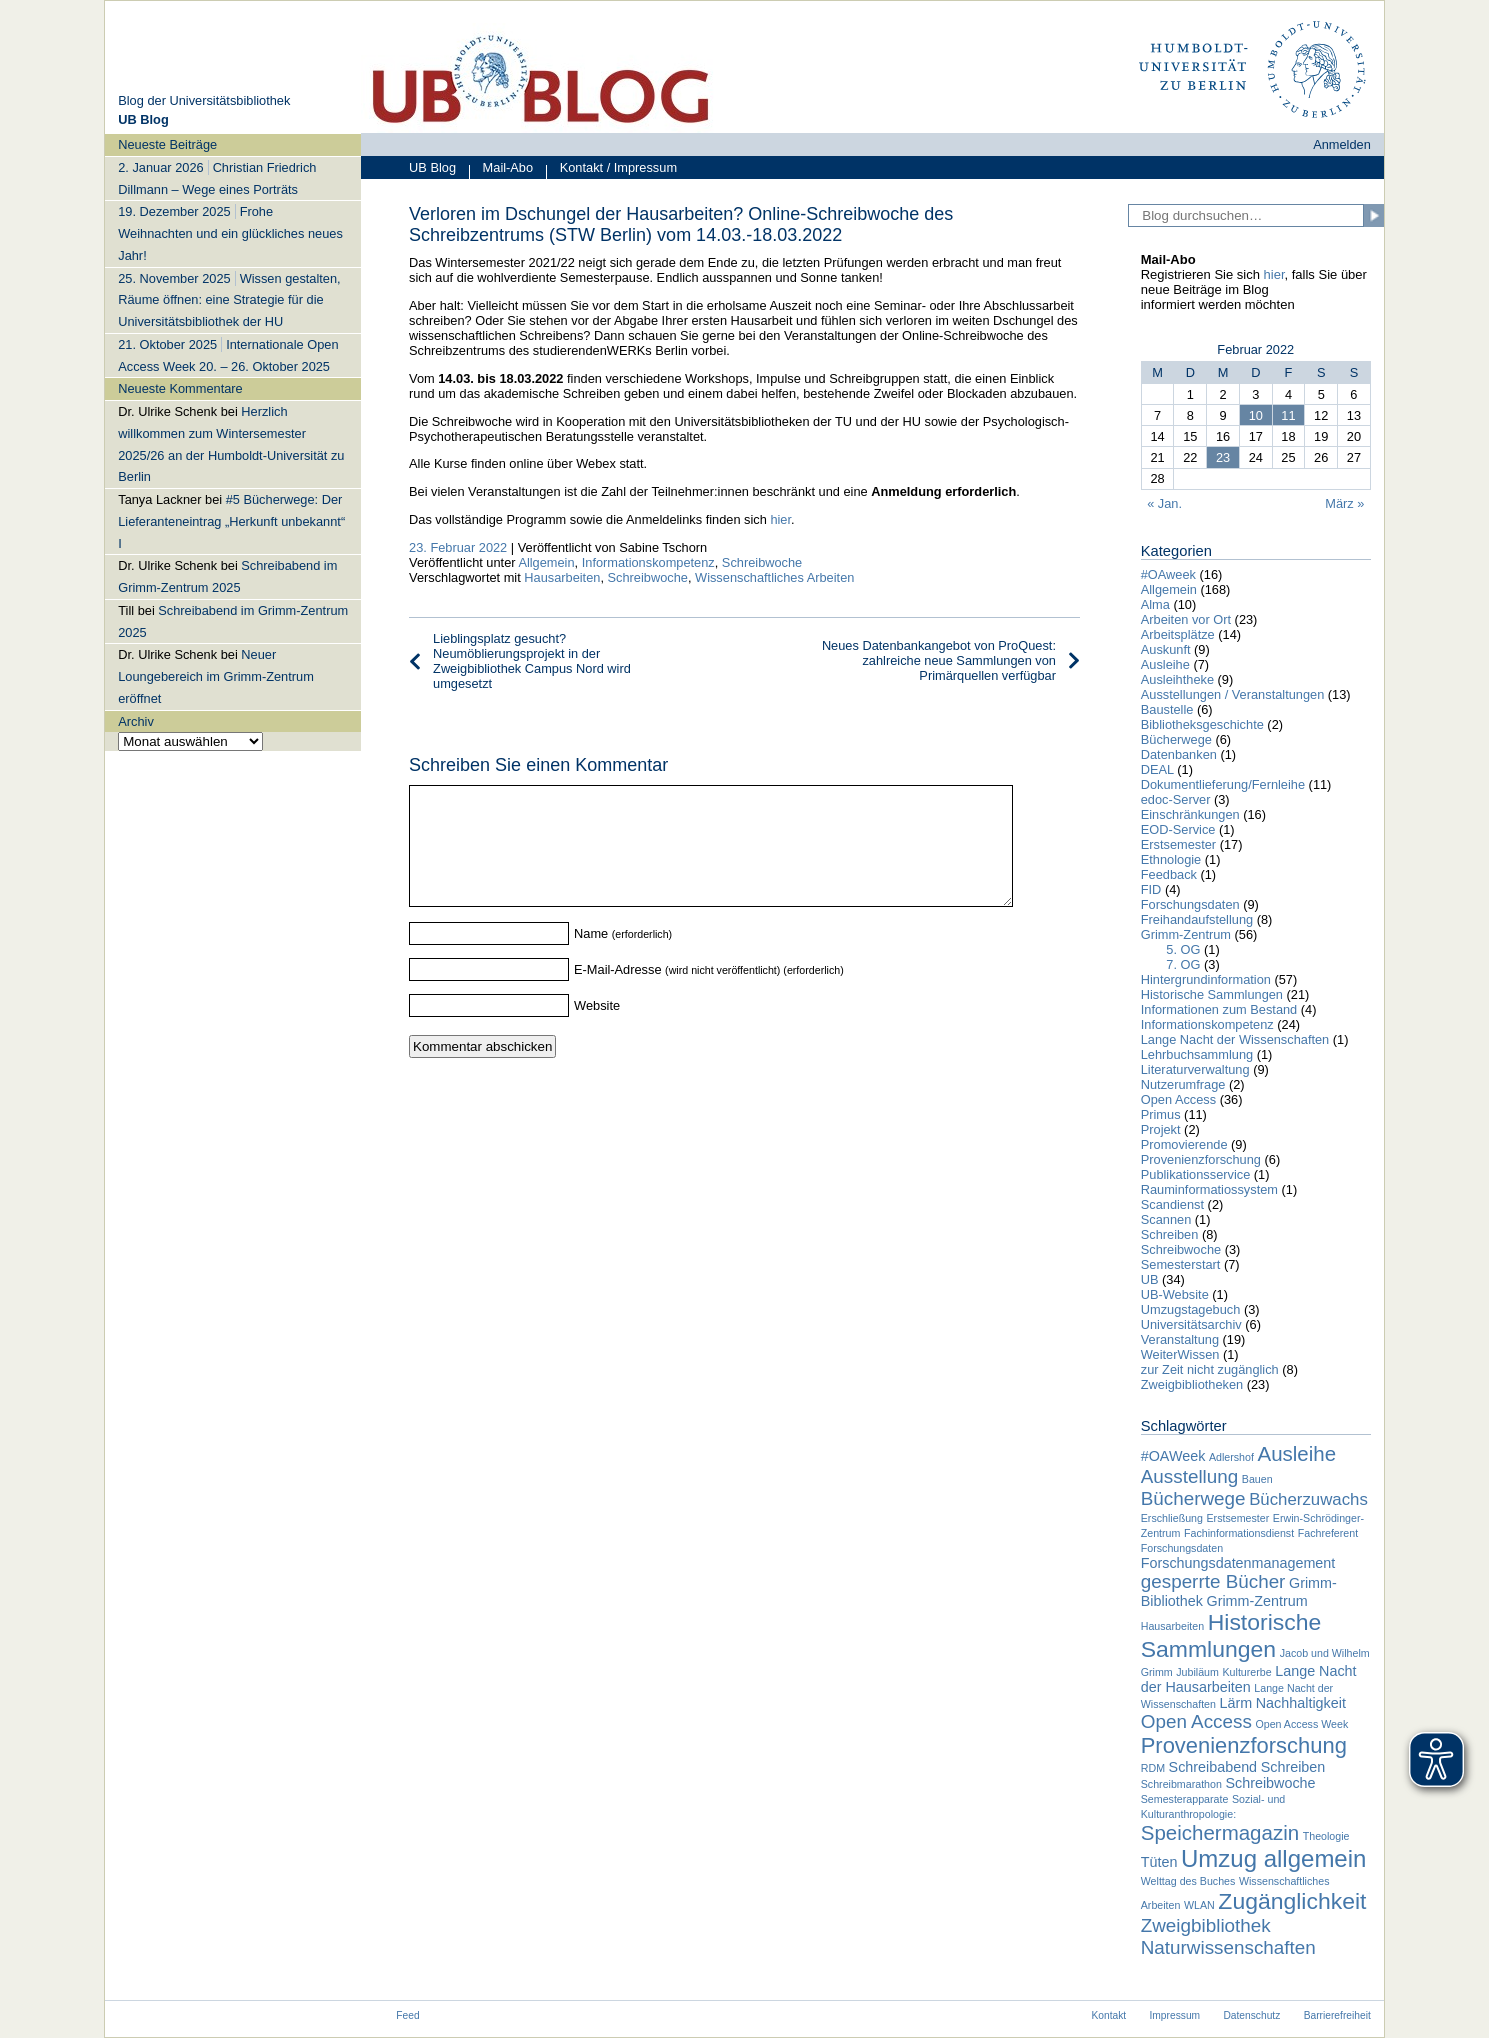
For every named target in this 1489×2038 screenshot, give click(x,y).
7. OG (1183, 964)
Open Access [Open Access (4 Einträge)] (1196, 1721)
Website (597, 1029)
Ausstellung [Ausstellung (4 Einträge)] (1190, 1476)
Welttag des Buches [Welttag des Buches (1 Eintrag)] (1188, 1881)
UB (1150, 1279)
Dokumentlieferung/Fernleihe (1223, 784)
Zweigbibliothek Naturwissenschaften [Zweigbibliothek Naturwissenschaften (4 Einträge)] (1228, 1936)
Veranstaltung (1180, 1339)
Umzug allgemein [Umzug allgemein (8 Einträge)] (1273, 1858)
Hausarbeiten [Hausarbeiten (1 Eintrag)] (1172, 1626)
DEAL (1157, 769)
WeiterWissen (1180, 1354)
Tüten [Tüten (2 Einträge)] (1159, 1862)
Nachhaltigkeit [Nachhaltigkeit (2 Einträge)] (1301, 1703)
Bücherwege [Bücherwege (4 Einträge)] (1193, 1498)
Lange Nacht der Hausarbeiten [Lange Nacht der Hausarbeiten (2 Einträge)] (1249, 1679)
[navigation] (233, 442)
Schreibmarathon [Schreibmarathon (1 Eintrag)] (1181, 1784)
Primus (1161, 1114)
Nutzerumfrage (1183, 1084)
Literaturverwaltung (1195, 1069)
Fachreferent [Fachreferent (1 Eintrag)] (1328, 1533)
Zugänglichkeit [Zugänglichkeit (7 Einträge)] (1292, 1901)
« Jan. (1164, 503)
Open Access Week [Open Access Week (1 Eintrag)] (1301, 1724)
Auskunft (1166, 649)
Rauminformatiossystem (1209, 1189)
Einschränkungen (1190, 814)
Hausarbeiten (562, 577)
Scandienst (1172, 1204)
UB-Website (1175, 1294)
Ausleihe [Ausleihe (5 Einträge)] (1296, 1453)
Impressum (1175, 2015)
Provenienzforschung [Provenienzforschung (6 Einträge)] (1244, 1745)
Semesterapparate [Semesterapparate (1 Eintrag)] (1185, 1799)
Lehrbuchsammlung (1197, 1054)
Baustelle (1167, 709)
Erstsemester (1178, 844)
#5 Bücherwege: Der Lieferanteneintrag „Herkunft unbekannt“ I (231, 521)
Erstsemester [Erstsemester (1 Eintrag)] (1238, 1518)
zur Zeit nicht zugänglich (1210, 1369)
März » (1344, 503)
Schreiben (1170, 1234)
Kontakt (1108, 2015)
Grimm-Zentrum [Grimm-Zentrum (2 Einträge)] (1257, 1601)
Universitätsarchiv (1191, 1324)
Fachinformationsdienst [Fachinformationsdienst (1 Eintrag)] (1239, 1533)
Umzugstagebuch (1191, 1309)
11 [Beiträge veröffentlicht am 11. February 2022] (1288, 415)
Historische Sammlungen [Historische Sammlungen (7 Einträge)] (1231, 1635)
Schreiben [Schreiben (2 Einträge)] (1293, 1767)
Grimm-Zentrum (1186, 934)
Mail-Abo (501, 169)
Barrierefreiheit (1337, 2015)
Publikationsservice (1196, 1174)
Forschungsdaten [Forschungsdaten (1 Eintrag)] (1182, 1548)
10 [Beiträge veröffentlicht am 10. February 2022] (1256, 415)
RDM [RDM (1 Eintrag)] (1153, 1768)
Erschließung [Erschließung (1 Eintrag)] (1172, 1518)
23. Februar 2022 (458, 547)
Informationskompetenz (648, 562)
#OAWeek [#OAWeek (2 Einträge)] (1173, 1456)
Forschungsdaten (1190, 904)
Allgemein (546, 562)
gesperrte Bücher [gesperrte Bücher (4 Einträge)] (1213, 1581)
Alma (1155, 604)
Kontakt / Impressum (611, 169)
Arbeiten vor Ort (1186, 619)
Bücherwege (1176, 739)
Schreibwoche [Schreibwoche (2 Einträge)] (1270, 1783)
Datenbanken (1179, 754)
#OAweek (1168, 574)
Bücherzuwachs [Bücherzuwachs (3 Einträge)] (1308, 1499)
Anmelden (1342, 144)
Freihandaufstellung (1197, 919)
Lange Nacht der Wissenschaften (1235, 1039)
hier (780, 519)
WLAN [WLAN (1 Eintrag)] (1199, 1905)
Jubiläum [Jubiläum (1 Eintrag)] (1197, 1672)
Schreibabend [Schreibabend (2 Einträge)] (1213, 1767)
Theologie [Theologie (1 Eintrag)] (1326, 1836)
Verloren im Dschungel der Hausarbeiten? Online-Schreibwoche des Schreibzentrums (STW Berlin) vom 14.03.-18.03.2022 (681, 224)
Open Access (1178, 1099)
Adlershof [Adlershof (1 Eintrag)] (1231, 1457)
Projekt (1161, 1129)
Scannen (1166, 1219)
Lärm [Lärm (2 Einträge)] (1236, 1703)
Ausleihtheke (1177, 679)
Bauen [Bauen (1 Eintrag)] (1257, 1479)
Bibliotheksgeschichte (1202, 724)
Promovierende (1184, 1144)
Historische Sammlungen (1212, 994)
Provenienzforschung (1201, 1159)
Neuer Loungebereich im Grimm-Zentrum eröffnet (216, 676)
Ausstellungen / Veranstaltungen (1233, 694)
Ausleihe (1165, 664)
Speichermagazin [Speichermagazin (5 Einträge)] (1220, 1832)
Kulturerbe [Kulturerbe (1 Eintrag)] (1246, 1672)
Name (591, 957)
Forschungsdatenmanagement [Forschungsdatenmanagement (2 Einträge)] (1238, 1563)
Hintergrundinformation (1206, 979)
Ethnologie (1171, 859)
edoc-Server (1176, 799)
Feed (407, 2015)
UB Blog (432, 167)
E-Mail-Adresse (617, 993)
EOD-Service (1178, 829)
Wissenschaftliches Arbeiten (774, 577)
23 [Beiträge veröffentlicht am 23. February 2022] (1223, 457)
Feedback (1169, 874)
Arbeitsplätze (1178, 634)
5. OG (1183, 949)
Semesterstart (1181, 1264)
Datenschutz (1251, 2015)
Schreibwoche (762, 562)
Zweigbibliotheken (1192, 1384)
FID (1151, 889)
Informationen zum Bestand (1219, 1009)
